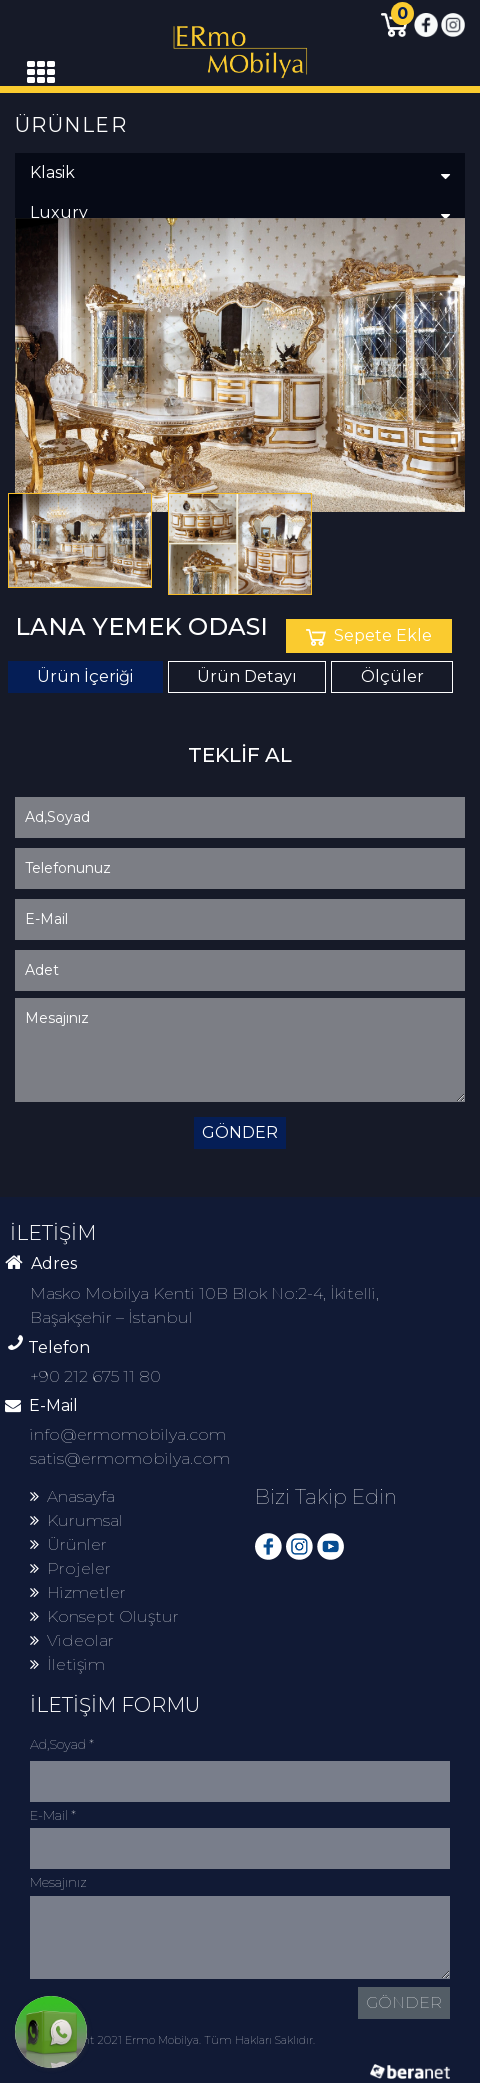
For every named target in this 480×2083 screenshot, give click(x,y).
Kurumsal (76, 1520)
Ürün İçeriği (85, 676)
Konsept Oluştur (104, 1616)
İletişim (67, 1664)
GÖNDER (240, 1132)
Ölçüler (392, 676)
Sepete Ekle (369, 635)
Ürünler (68, 1544)
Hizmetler (78, 1592)
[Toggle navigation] (41, 73)
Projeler (70, 1568)
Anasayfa (72, 1496)
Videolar (72, 1640)
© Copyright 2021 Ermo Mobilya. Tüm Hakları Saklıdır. (172, 2040)
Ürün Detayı (247, 676)
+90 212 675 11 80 (95, 1376)
